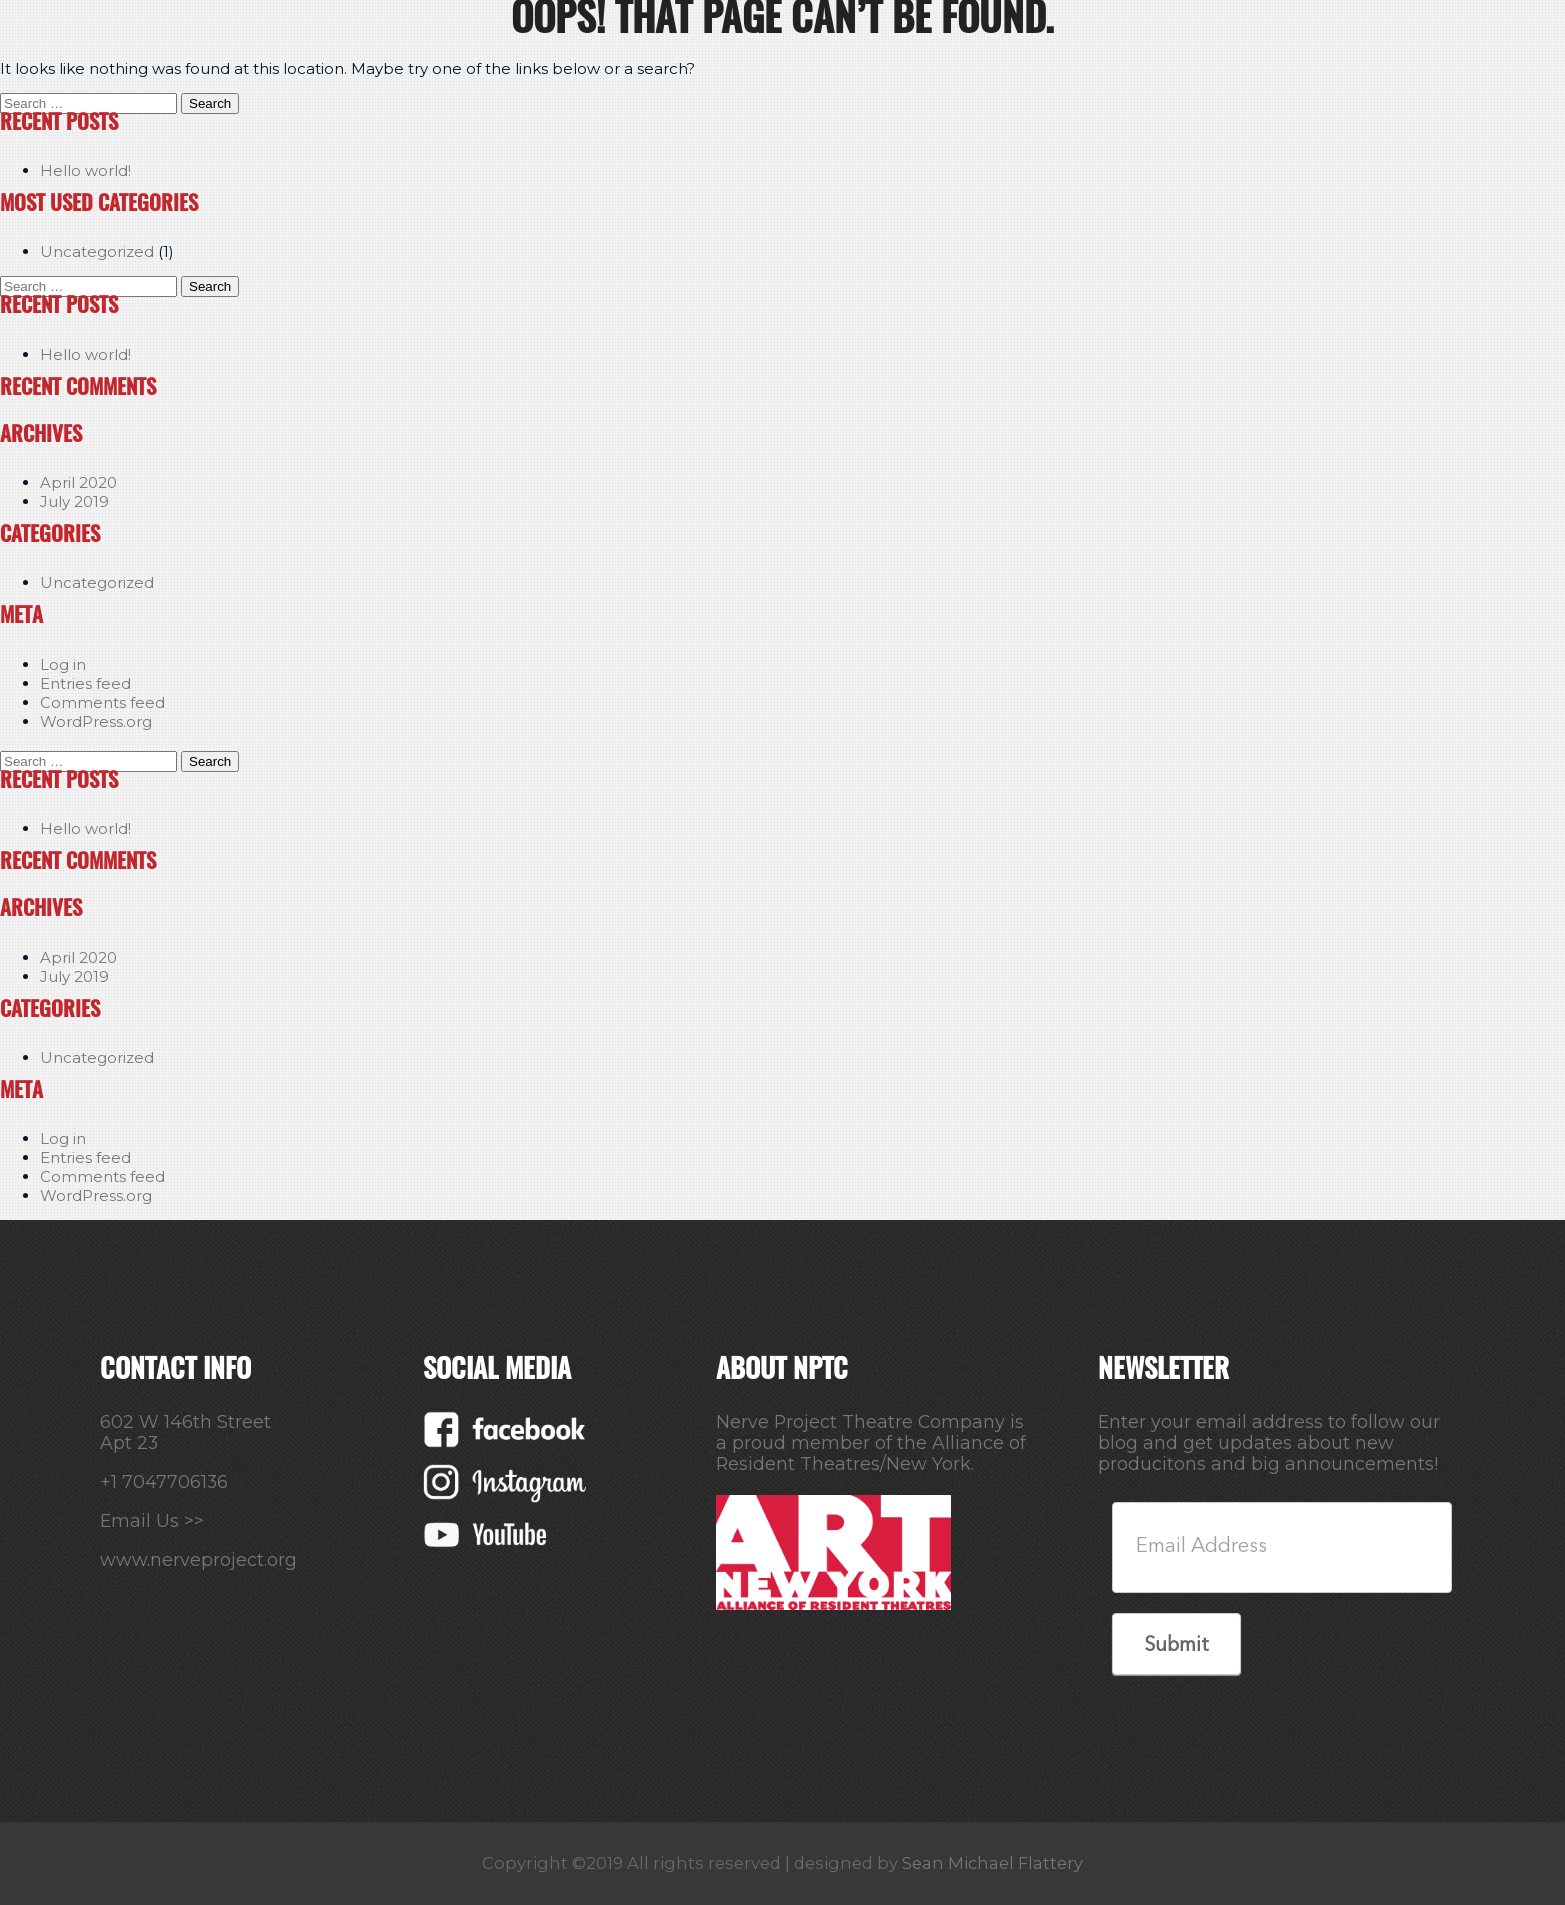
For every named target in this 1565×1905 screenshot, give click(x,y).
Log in (63, 664)
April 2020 (78, 482)
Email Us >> (152, 1520)
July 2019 (74, 501)
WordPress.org (96, 721)
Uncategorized (97, 251)
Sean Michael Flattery (992, 1863)
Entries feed (85, 683)
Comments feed (102, 702)
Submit (1176, 1646)
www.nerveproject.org (198, 1559)
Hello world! (85, 170)
